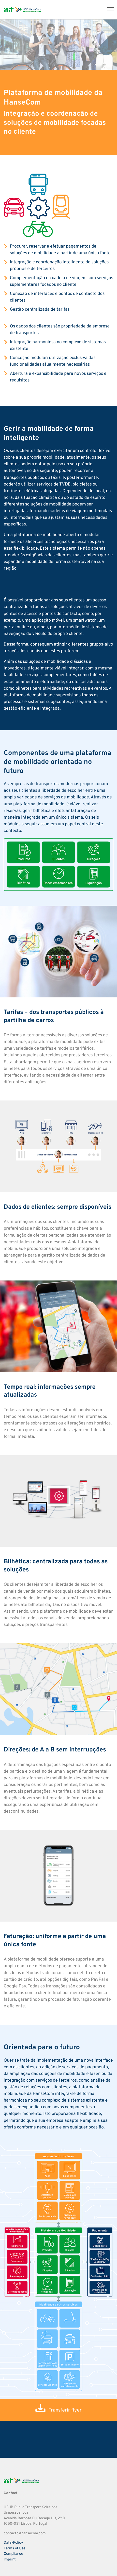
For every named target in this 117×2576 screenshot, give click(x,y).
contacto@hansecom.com (25, 2533)
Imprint (10, 2559)
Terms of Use (14, 2548)
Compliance (13, 2554)
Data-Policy (13, 2542)
